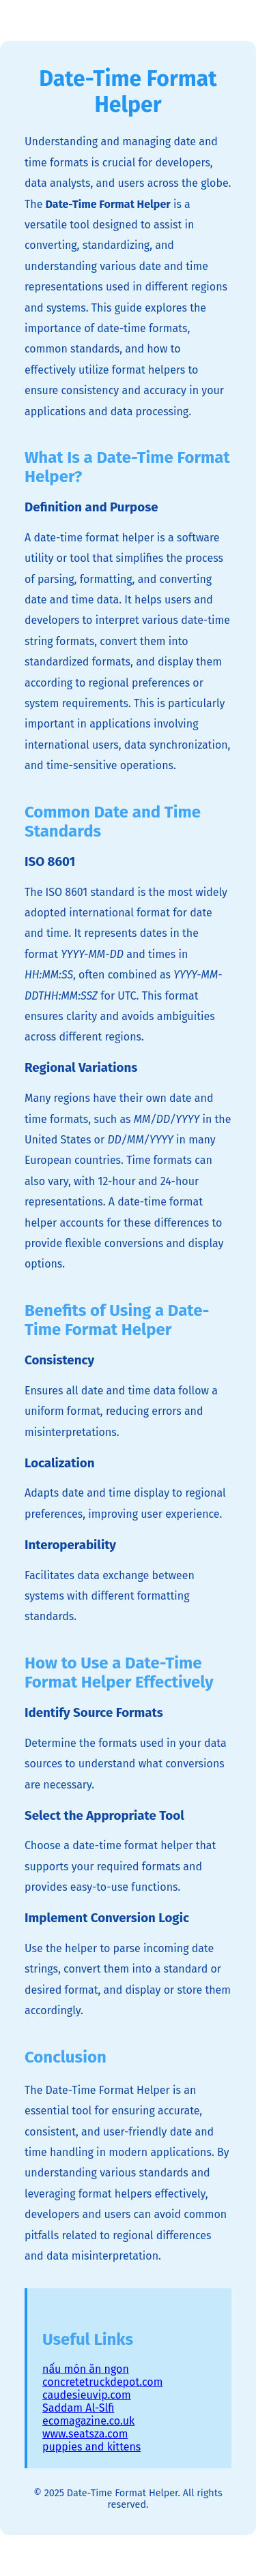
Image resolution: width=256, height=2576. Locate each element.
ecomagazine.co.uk (88, 2420)
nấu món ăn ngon (85, 2369)
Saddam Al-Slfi (78, 2407)
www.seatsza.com (85, 2433)
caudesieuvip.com (86, 2394)
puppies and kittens (91, 2446)
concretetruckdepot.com (102, 2382)
